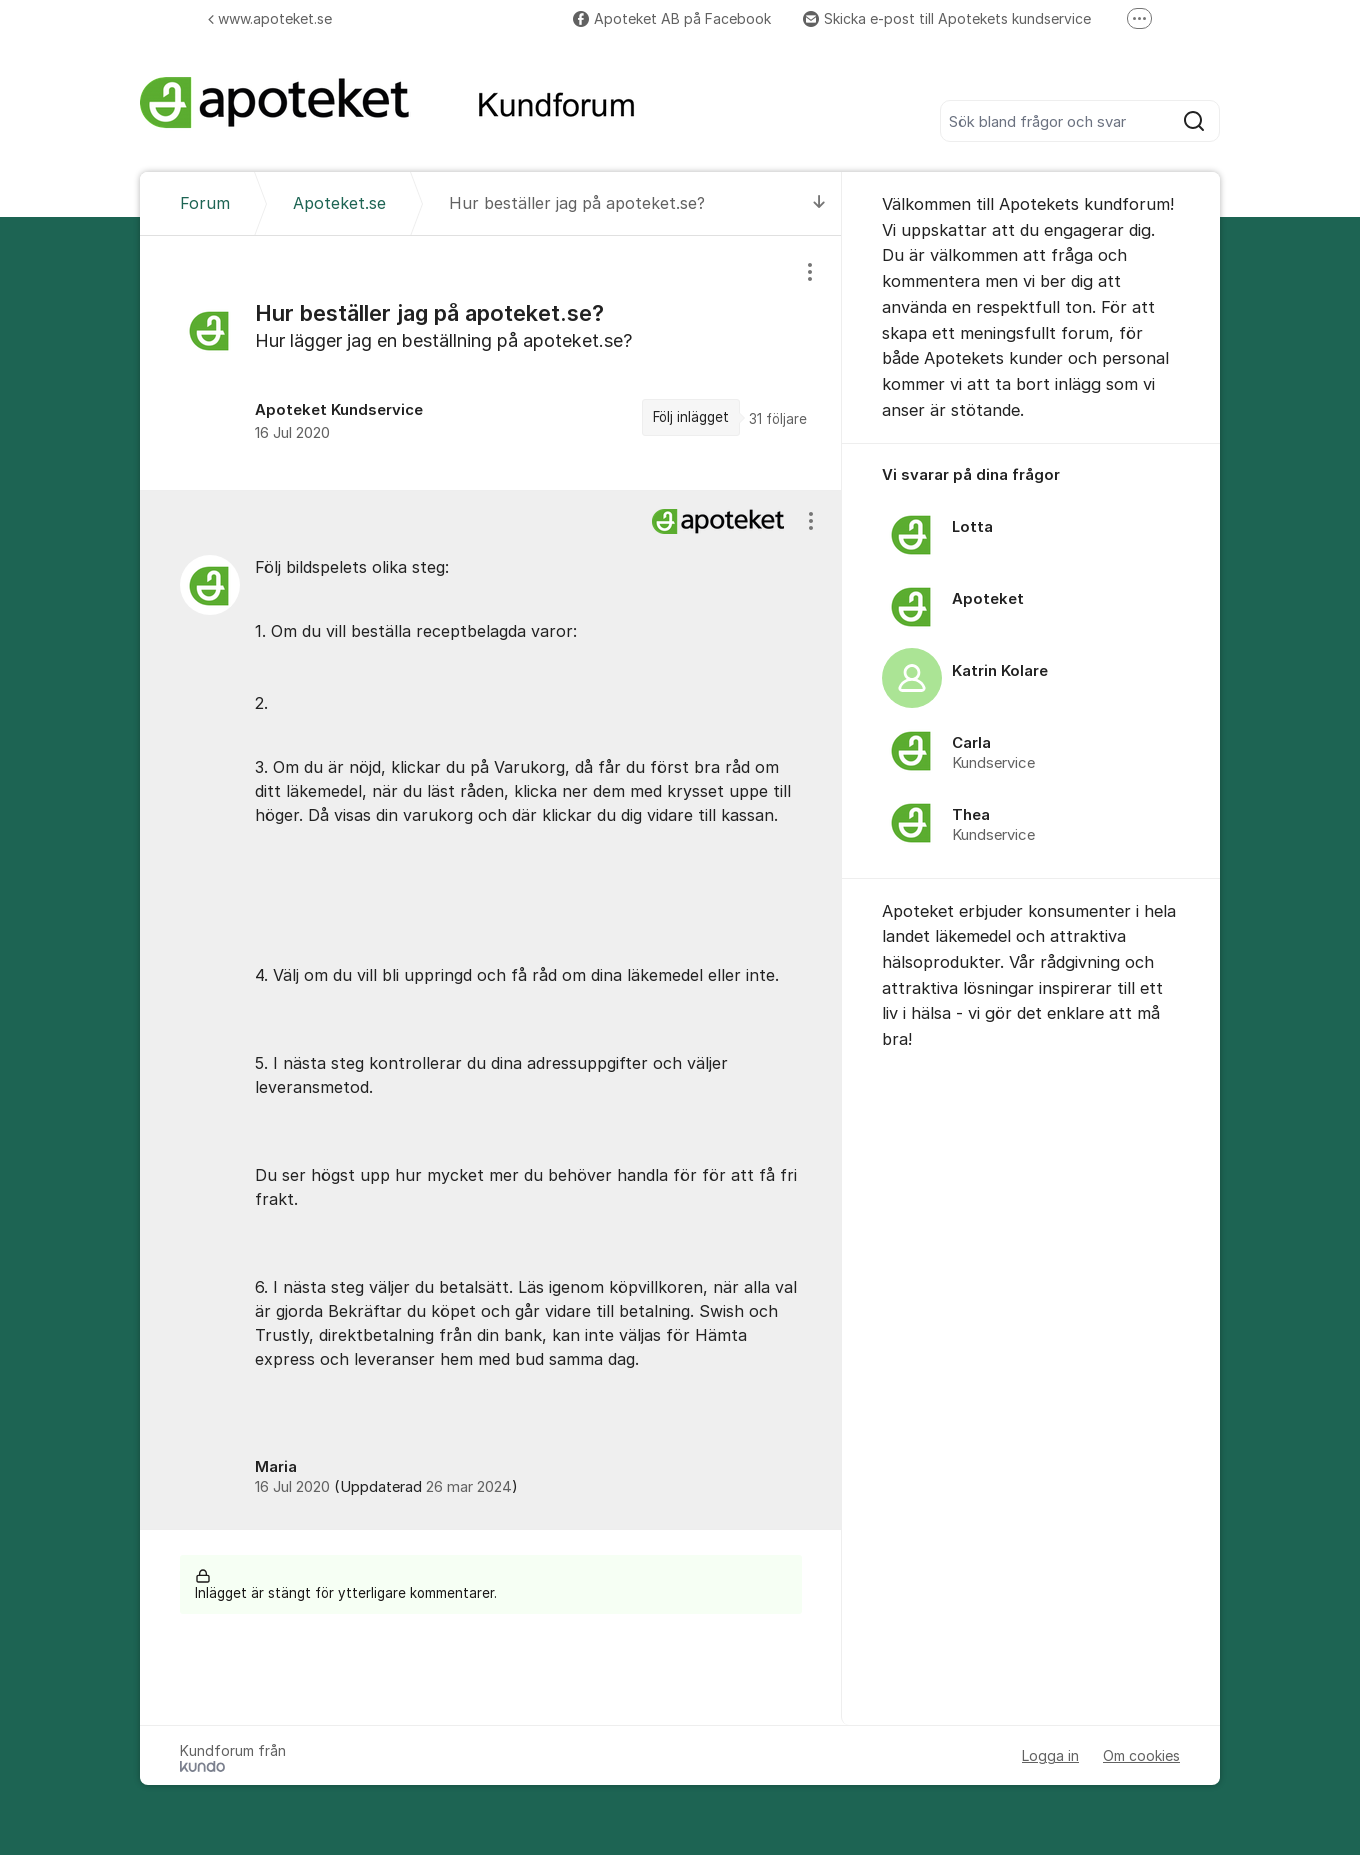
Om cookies (1141, 1755)
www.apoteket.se (270, 18)
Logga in (1050, 1755)
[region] (491, 363)
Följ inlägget (691, 417)
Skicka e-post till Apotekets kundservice (947, 18)
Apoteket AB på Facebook (672, 18)
